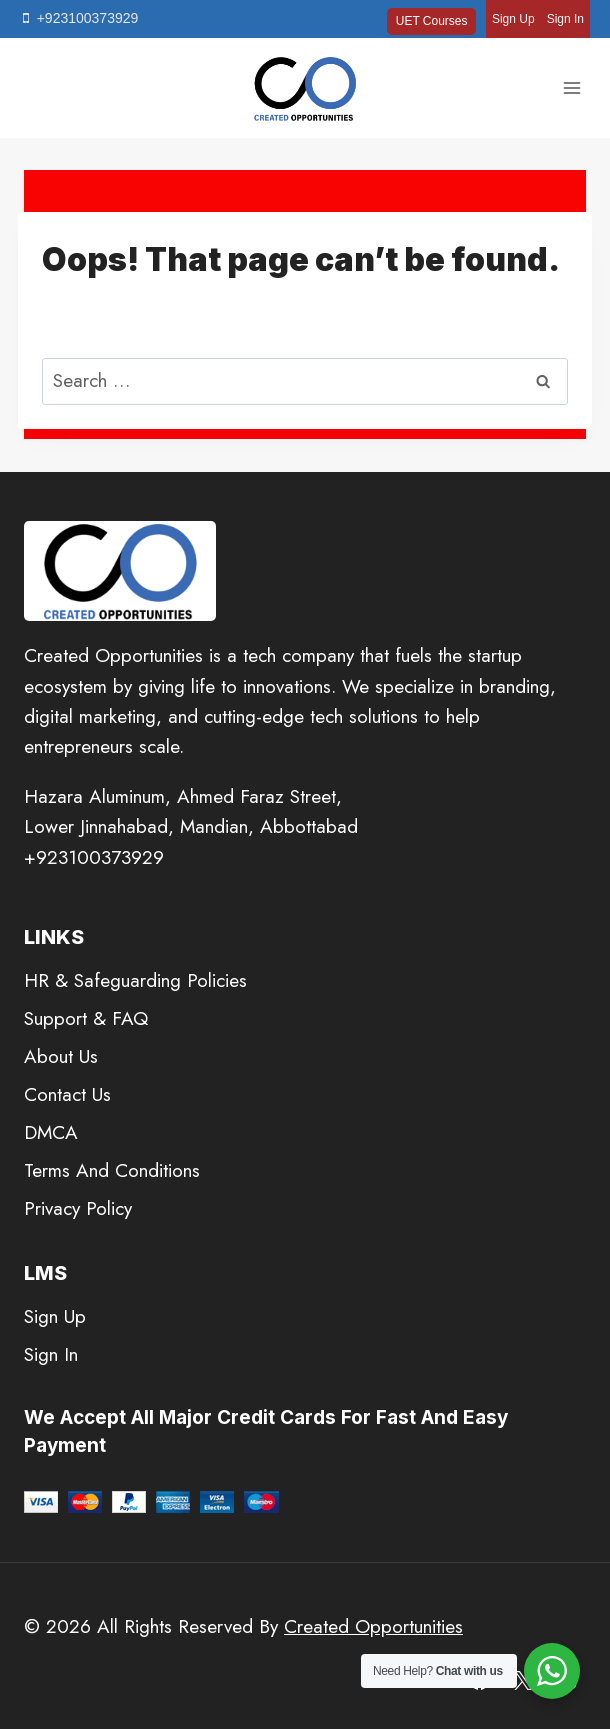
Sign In (565, 19)
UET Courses (432, 21)
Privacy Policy (78, 1208)
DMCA (51, 1132)
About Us (61, 1056)
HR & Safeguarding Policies (135, 980)
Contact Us (67, 1094)
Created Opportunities (373, 1626)
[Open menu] (571, 88)
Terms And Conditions (112, 1170)
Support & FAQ (86, 1018)
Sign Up (513, 19)
